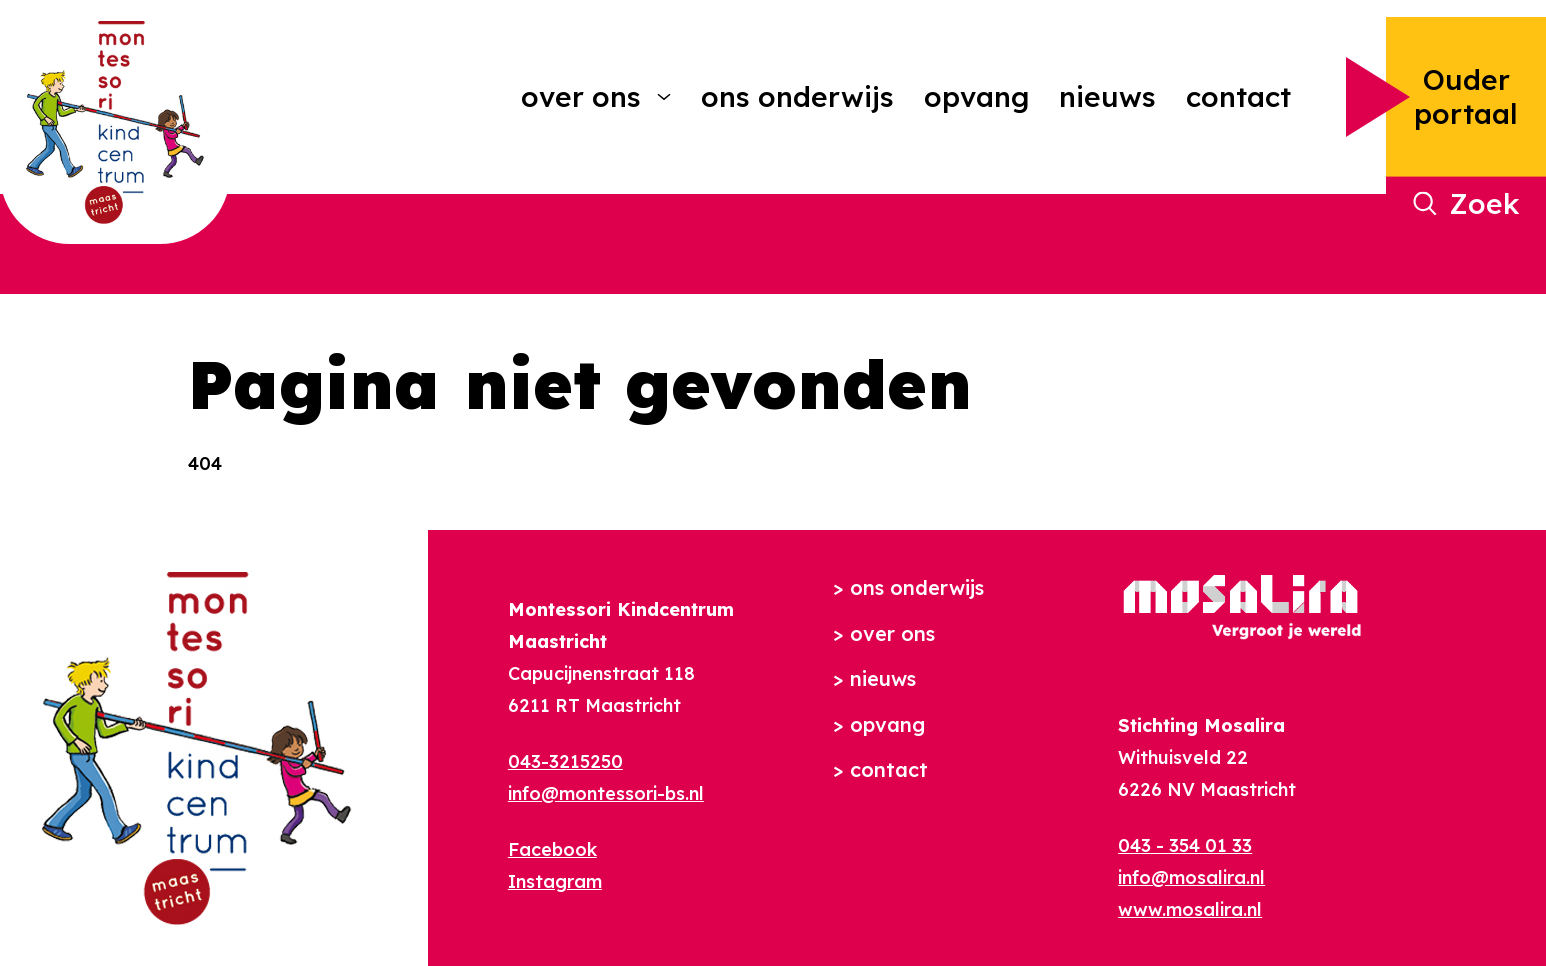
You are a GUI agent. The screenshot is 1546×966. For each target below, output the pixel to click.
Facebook (552, 849)
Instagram (555, 881)
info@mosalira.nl (1191, 877)
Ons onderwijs (797, 96)
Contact (1238, 96)
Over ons (581, 96)
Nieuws (1107, 96)
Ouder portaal (1466, 96)
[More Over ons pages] (664, 97)
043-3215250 (565, 761)
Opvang (976, 96)
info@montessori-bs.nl (606, 793)
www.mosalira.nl (1190, 909)
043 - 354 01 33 (1185, 845)
